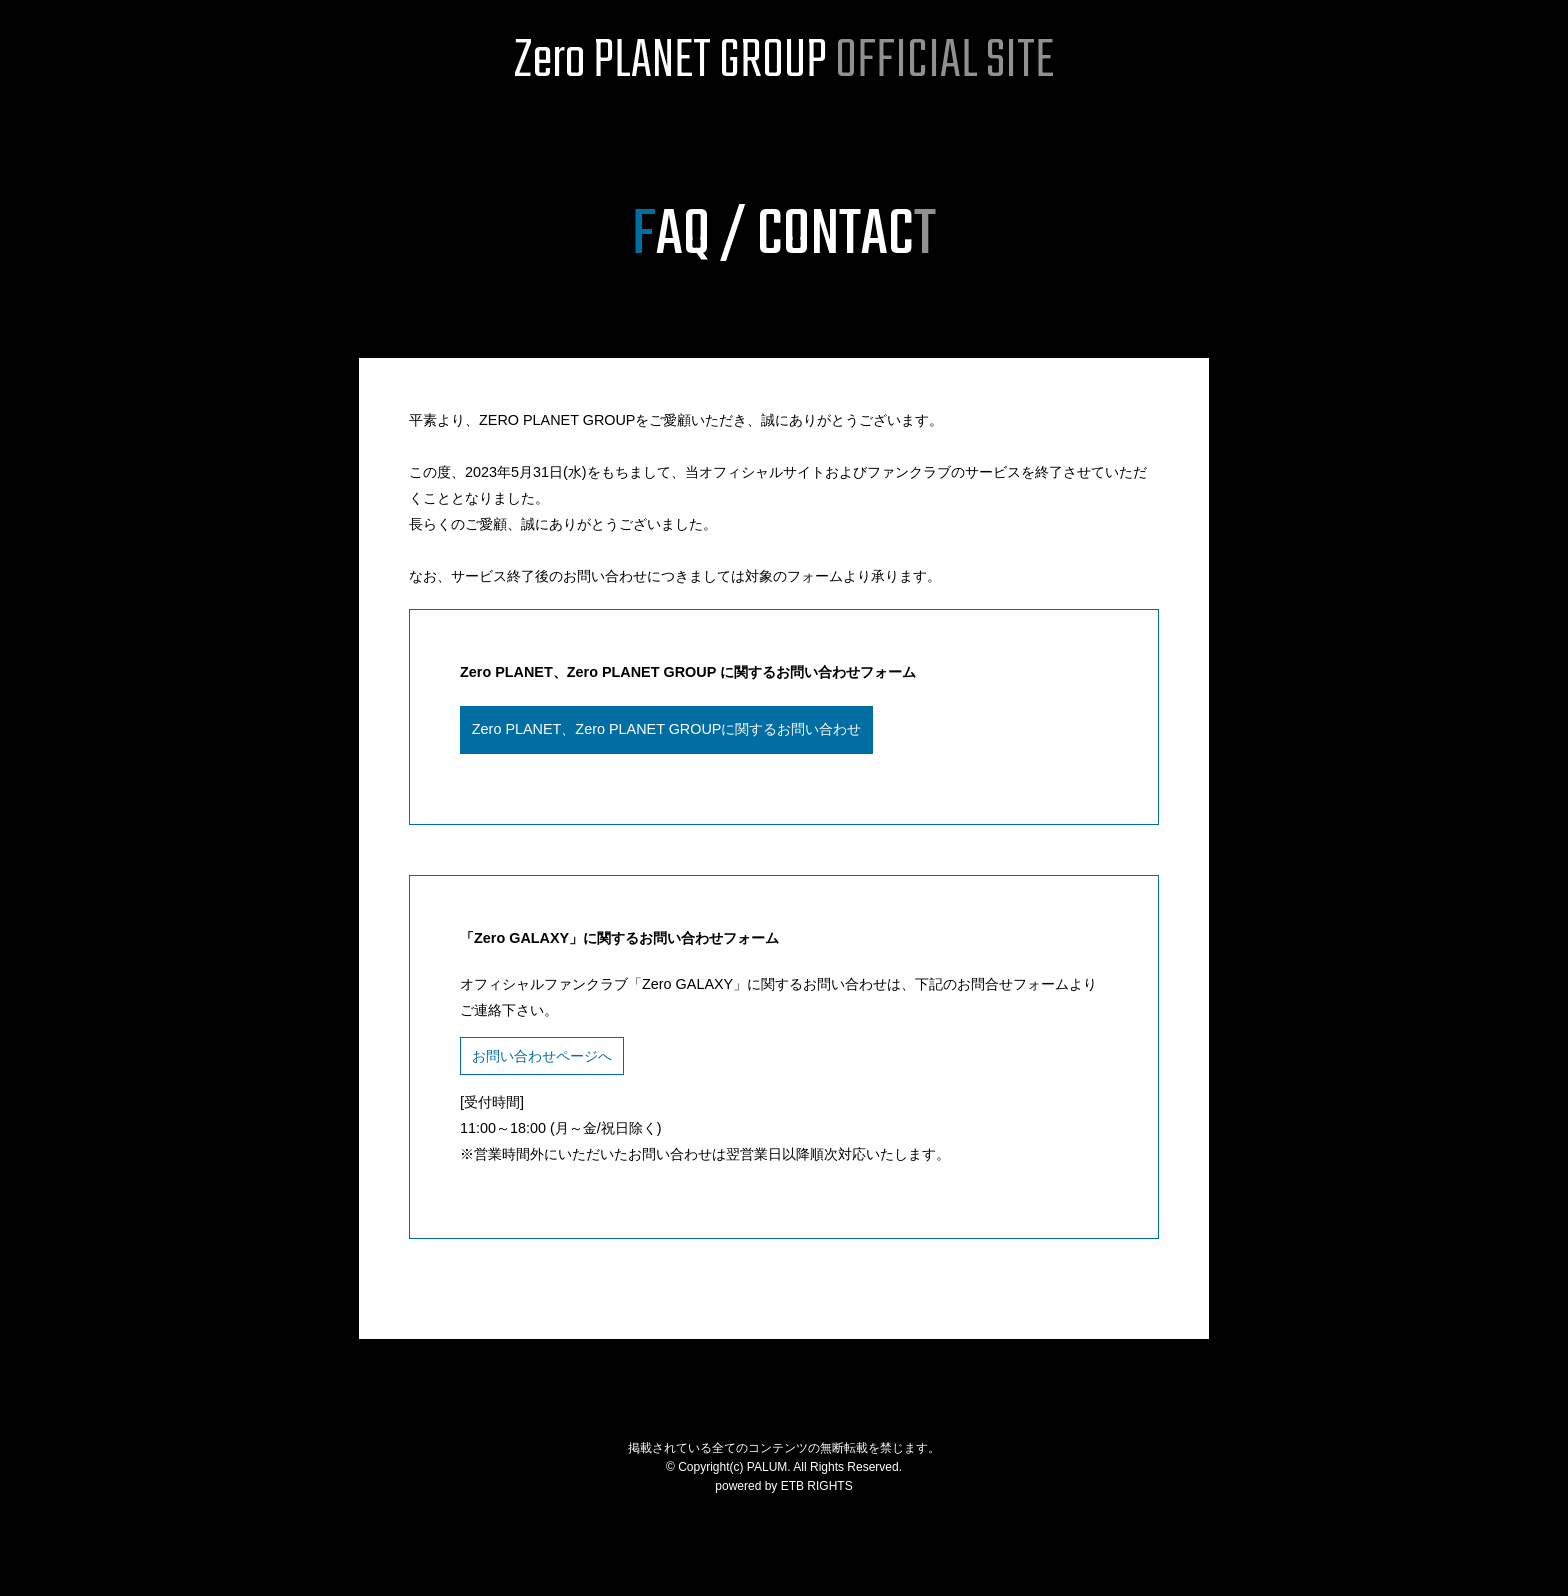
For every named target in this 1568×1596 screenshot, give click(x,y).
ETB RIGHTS (817, 1486)
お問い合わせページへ (542, 1056)
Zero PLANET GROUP (784, 62)
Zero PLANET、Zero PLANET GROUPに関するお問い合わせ (667, 729)
